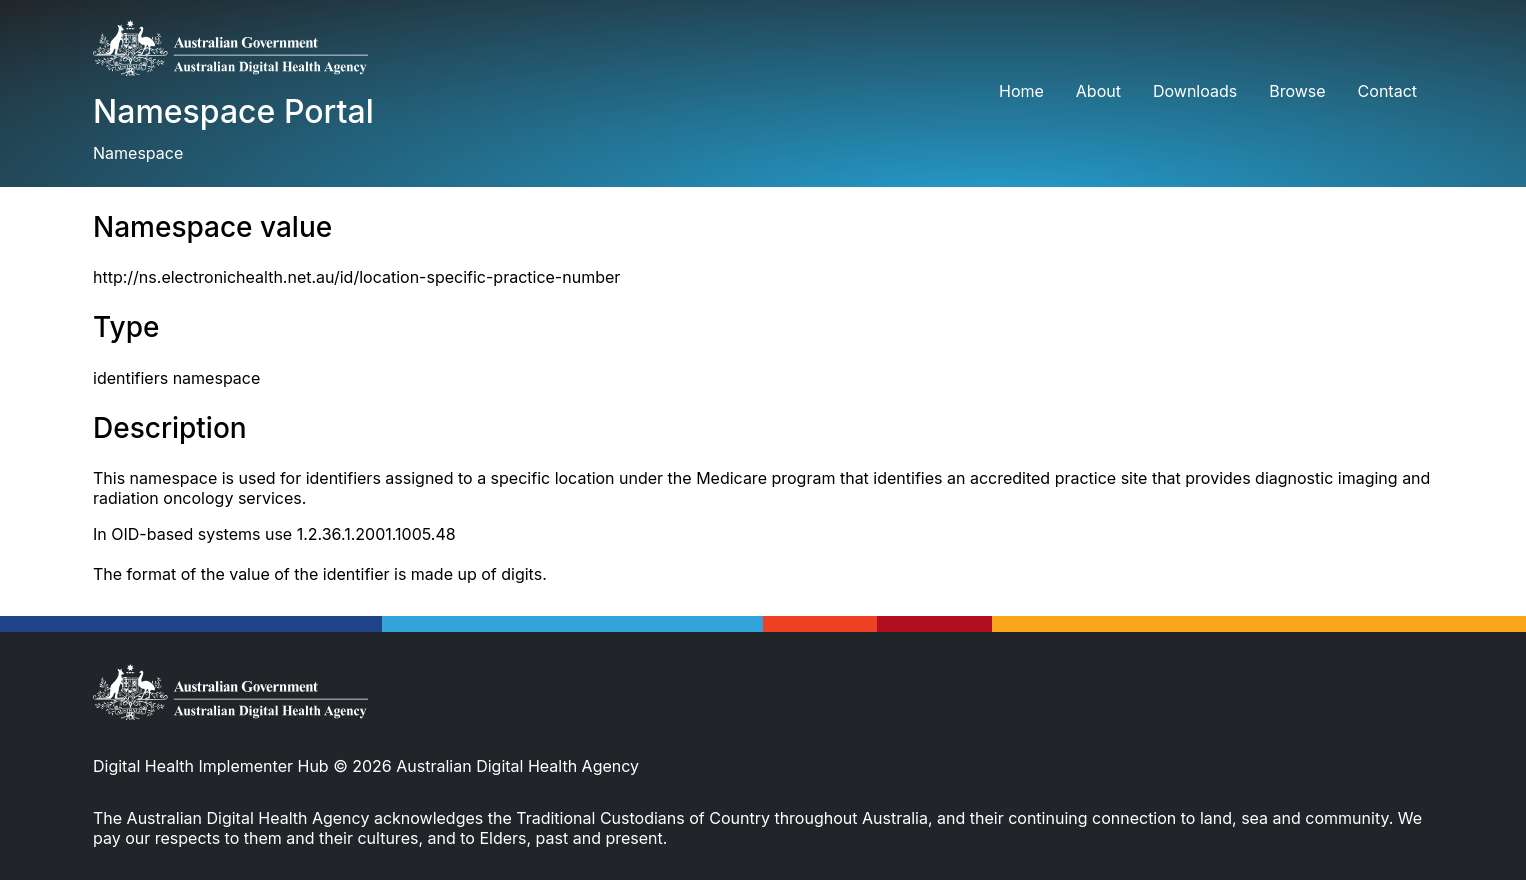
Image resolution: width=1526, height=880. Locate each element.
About (1098, 91)
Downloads (1195, 91)
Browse (1297, 91)
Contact (1387, 91)
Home (1021, 91)
